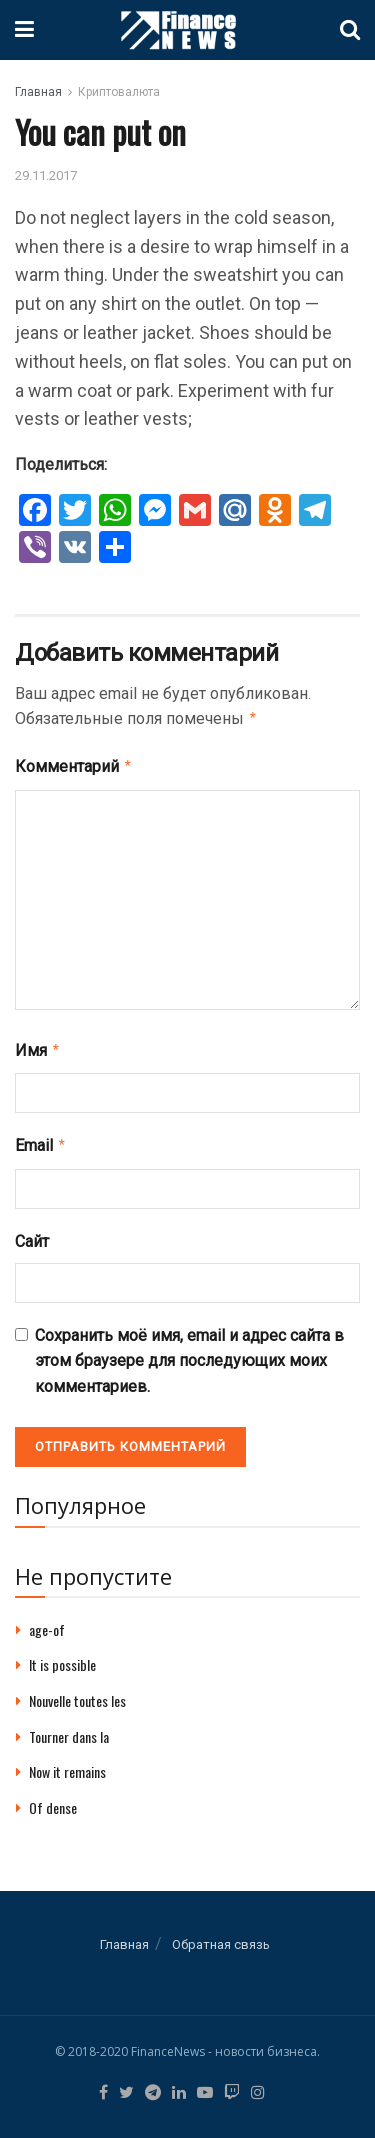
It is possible (62, 1656)
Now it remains (67, 1763)
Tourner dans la (69, 1728)
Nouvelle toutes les (77, 1692)
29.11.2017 (46, 175)
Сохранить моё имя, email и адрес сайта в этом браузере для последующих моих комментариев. (189, 1353)
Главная (38, 92)
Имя (38, 1046)
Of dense (53, 1799)
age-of (47, 1621)
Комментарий (74, 764)
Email (41, 1139)
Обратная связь (221, 1936)
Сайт (32, 1233)
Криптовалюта (119, 92)
